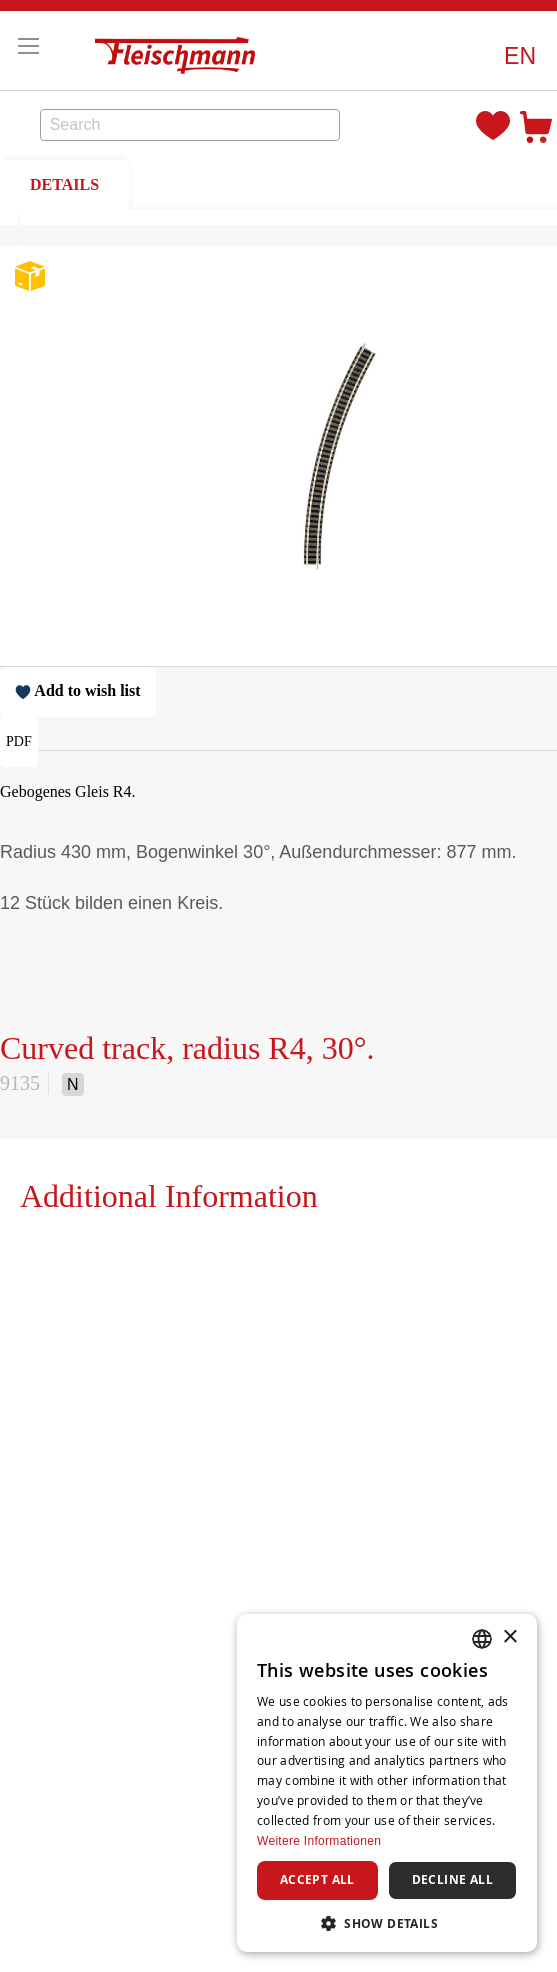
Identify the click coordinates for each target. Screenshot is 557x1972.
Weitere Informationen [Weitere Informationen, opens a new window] (319, 1841)
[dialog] (387, 1783)
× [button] (509, 1637)
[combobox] (190, 125)
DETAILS (64, 184)
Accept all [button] (317, 1879)
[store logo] (180, 50)
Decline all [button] (452, 1879)
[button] (520, 56)
